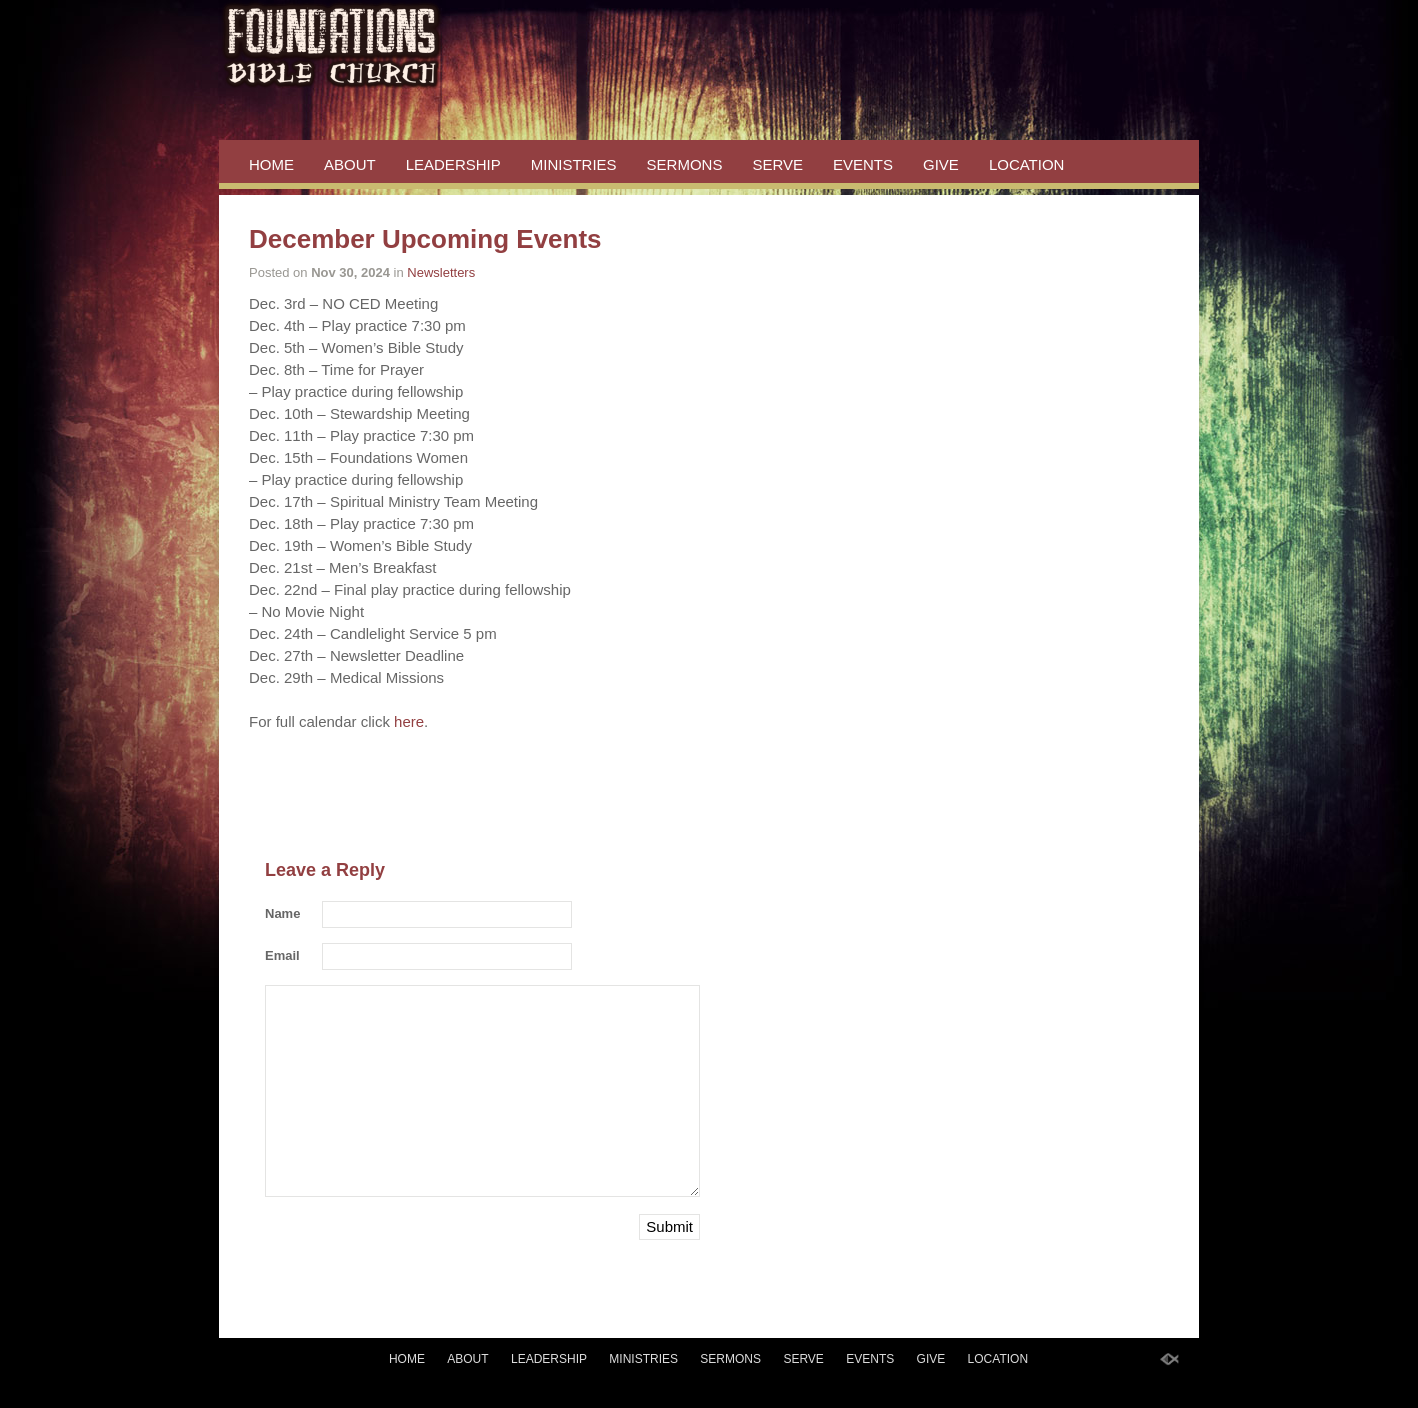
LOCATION (1027, 164)
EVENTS (863, 164)
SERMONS (685, 164)
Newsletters (441, 272)
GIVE (941, 164)
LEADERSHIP (453, 164)
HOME (271, 164)
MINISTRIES (574, 164)
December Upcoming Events (425, 239)
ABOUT (350, 164)
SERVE (777, 164)
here (407, 721)
